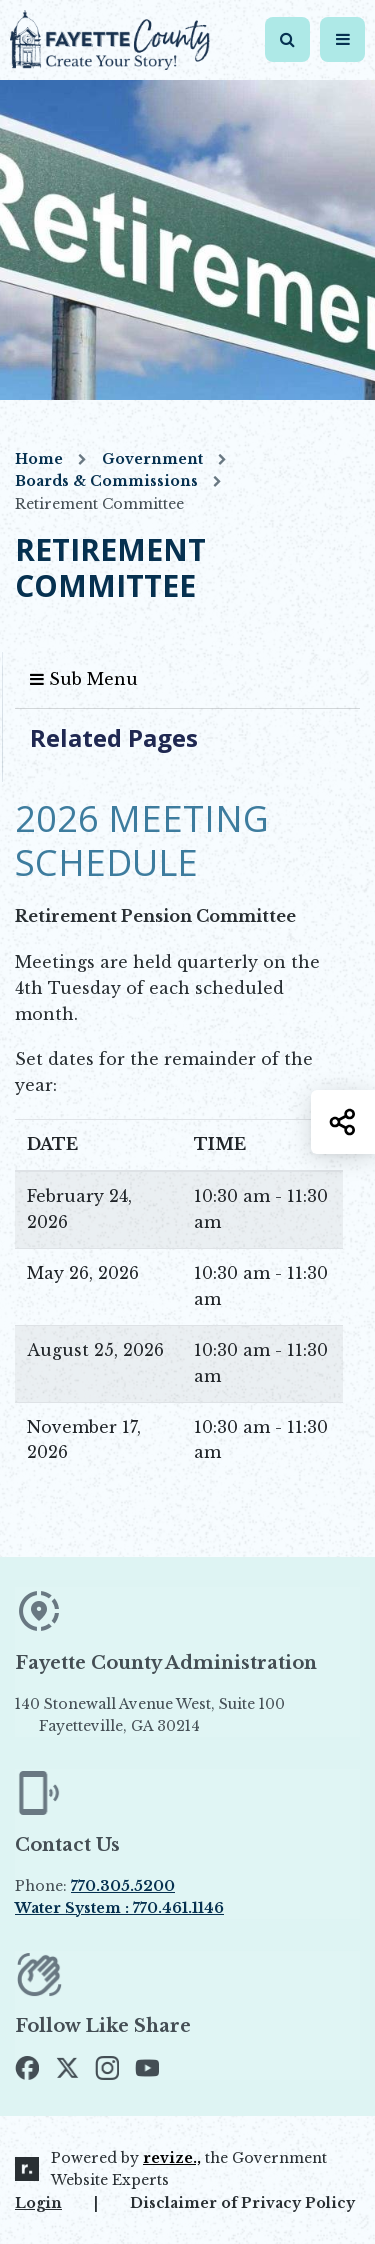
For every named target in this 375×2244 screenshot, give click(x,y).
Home (39, 459)
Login (38, 2203)
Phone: (95, 1886)
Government (152, 459)
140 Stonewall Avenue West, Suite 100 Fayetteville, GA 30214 (184, 1715)
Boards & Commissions (106, 481)
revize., (172, 2158)
